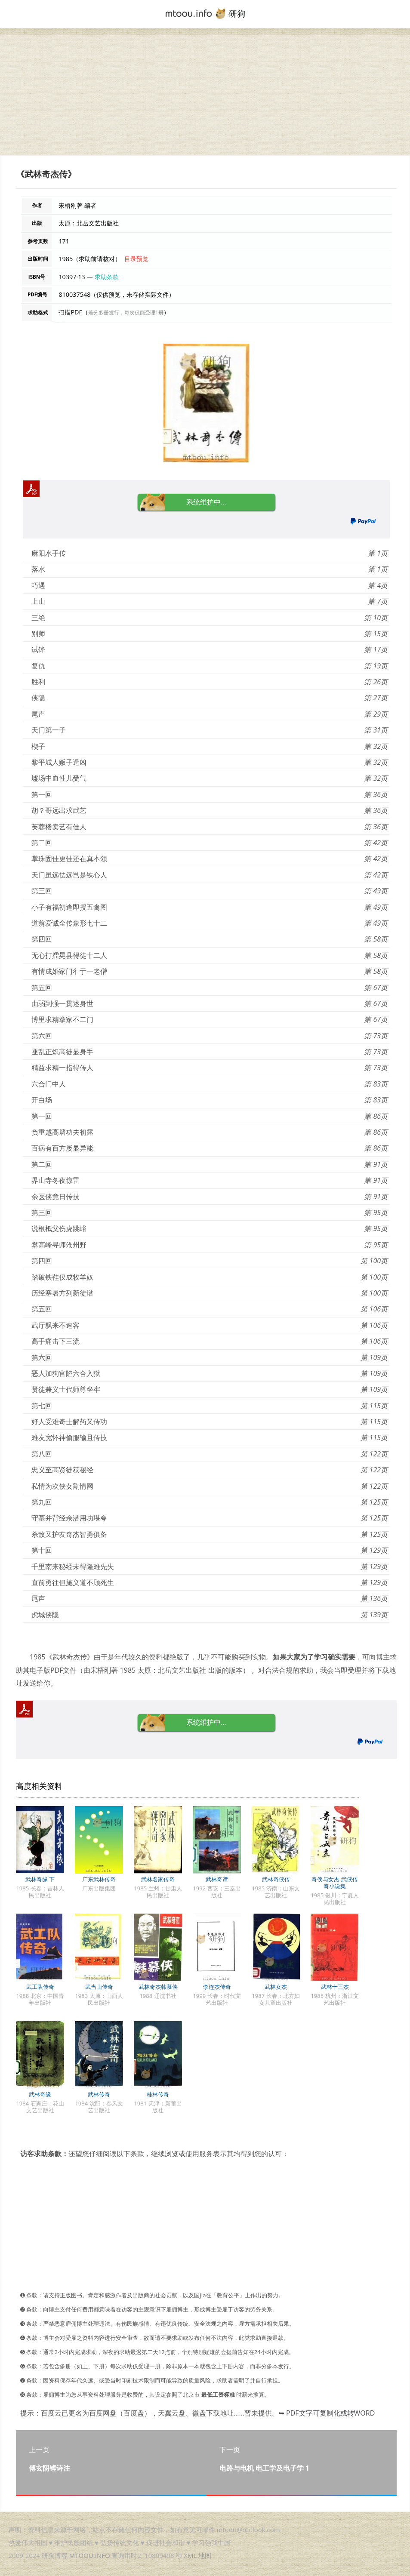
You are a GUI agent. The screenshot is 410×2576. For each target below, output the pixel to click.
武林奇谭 (217, 1879)
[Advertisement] (205, 95)
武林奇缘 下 (40, 1879)
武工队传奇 (40, 1987)
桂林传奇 (158, 2094)
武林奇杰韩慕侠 (158, 1987)
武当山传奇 (99, 1987)
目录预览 (136, 259)
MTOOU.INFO (89, 2555)
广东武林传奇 (99, 1879)
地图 (204, 2555)
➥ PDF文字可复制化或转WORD (327, 2413)
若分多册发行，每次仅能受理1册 (125, 312)
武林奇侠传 (276, 1879)
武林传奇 (99, 2094)
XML (190, 2555)
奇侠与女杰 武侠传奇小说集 (334, 1882)
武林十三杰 (335, 1987)
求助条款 (107, 277)
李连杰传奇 (217, 1987)
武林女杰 (276, 1987)
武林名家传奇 (158, 1879)
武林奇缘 (40, 2094)
